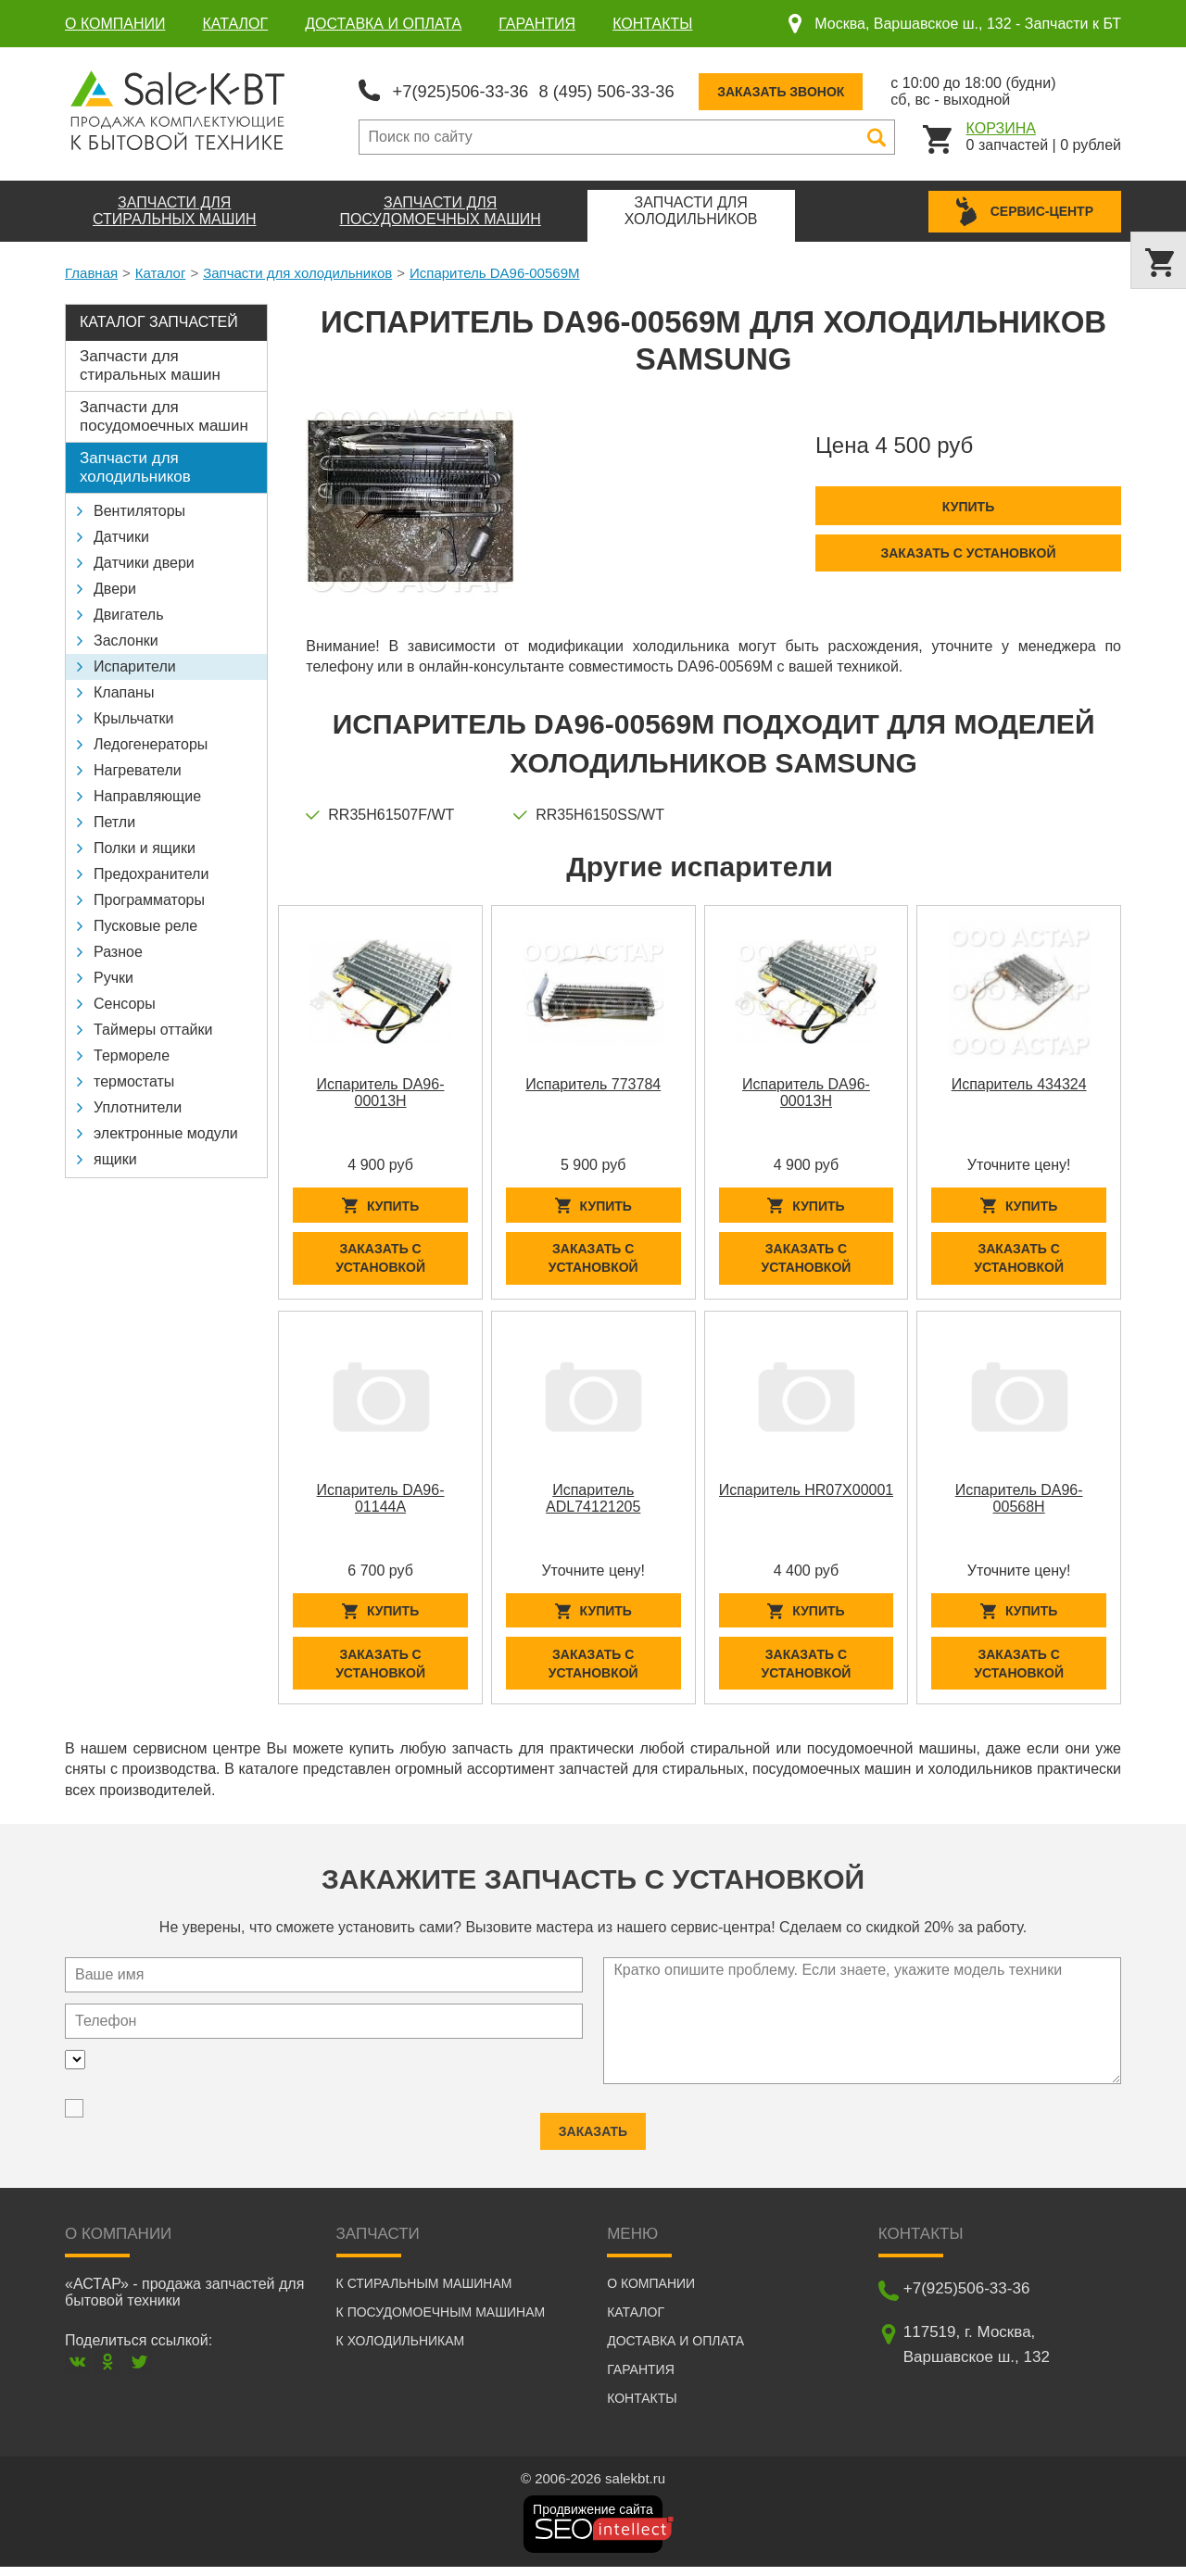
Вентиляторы (139, 508)
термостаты (134, 1079)
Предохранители (151, 871)
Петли (114, 819)
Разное (118, 949)
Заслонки (126, 638)
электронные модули (166, 1130)
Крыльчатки (133, 715)
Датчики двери (144, 560)
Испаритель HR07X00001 (806, 1493)
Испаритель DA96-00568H (1019, 1501)
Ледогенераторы (151, 741)
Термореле (132, 1053)
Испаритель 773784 (593, 1081)
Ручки (113, 975)
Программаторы (149, 897)
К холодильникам (400, 2350)
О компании (115, 23)
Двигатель (129, 612)
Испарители (135, 664)
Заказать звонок (813, 89)
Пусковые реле (145, 923)
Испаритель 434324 (1019, 1081)
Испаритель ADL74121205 (593, 1501)
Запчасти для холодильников (297, 270)
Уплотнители (138, 1104)
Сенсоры (125, 1001)
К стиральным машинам (424, 2292)
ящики (115, 1156)
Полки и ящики (145, 845)
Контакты (652, 23)
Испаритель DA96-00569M (494, 270)
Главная (91, 270)
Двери (115, 586)
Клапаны (124, 689)
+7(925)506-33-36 (467, 89)
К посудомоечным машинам (441, 2321)
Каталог (236, 23)
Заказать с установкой (967, 549)
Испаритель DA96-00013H (381, 1090)
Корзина (1001, 126)
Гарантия (536, 23)
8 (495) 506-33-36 (629, 89)
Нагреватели (138, 767)
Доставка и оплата (383, 23)
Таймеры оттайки (153, 1027)
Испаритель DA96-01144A (381, 1501)
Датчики (121, 534)
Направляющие (147, 793)
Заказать (593, 2124)
